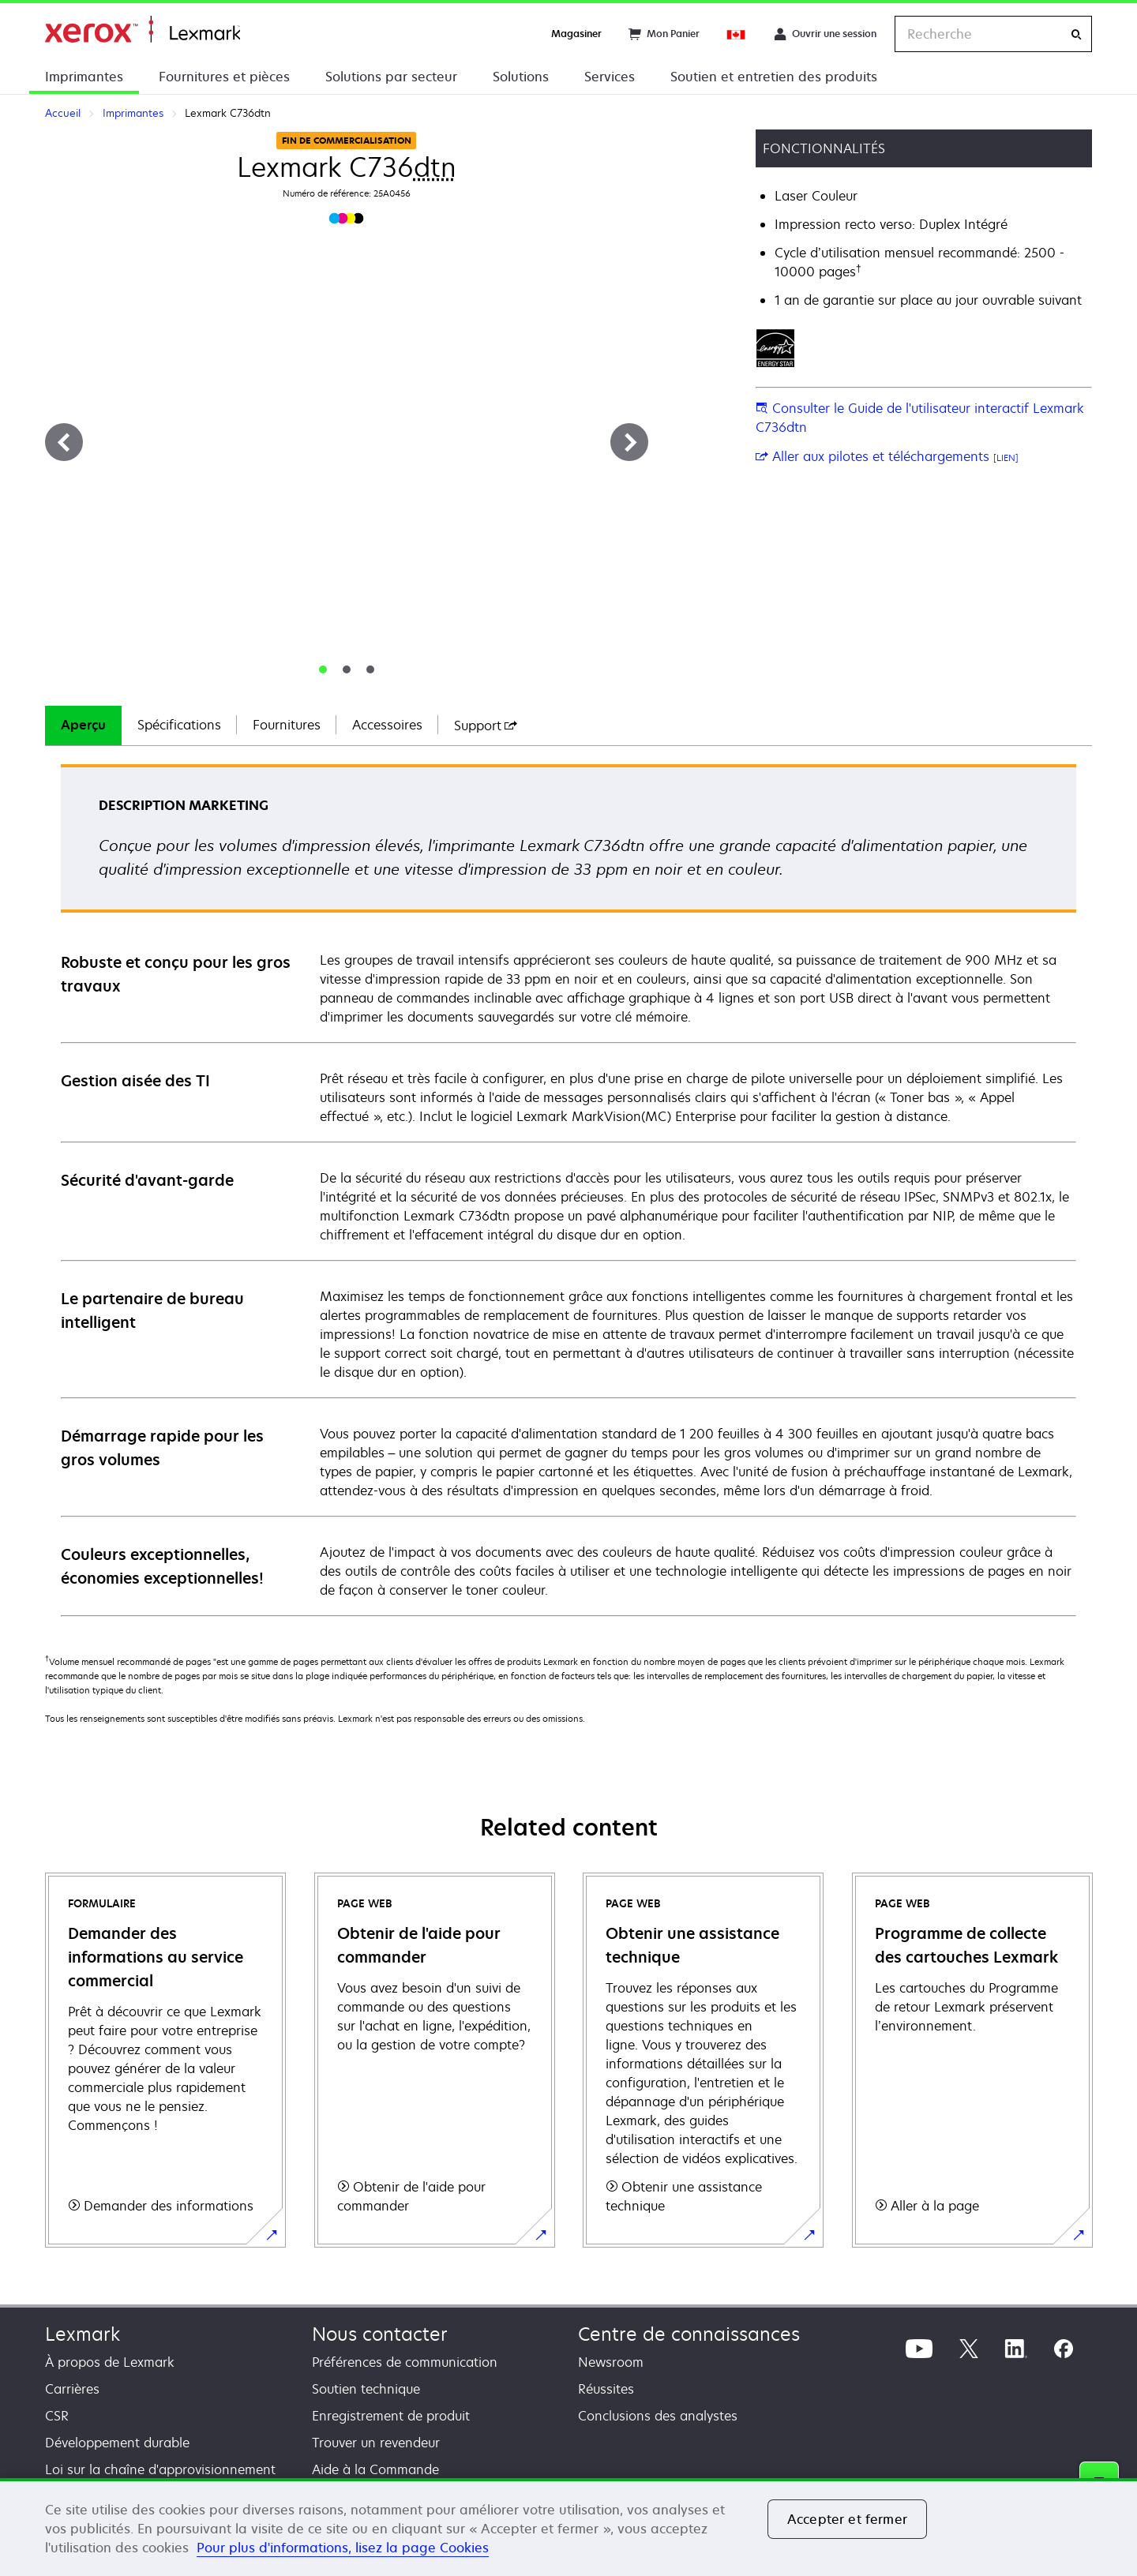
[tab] (323, 669)
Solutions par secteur (391, 76)
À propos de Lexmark (109, 2362)
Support (485, 725)
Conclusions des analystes (657, 2415)
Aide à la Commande (375, 2469)
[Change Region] (737, 34)
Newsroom (611, 2362)
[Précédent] (64, 442)
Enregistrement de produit (391, 2415)
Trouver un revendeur (376, 2442)
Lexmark (82, 2334)
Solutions (521, 76)
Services (609, 76)
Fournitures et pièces (224, 76)
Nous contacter (380, 2334)
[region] (568, 2527)
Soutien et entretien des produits (773, 76)
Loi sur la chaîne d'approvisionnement (160, 2469)
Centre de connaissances (689, 2334)
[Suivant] (629, 442)
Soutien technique (366, 2389)
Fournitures (287, 724)
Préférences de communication (404, 2362)
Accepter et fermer (847, 2519)
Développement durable (117, 2442)
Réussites (606, 2389)
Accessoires (387, 724)
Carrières (72, 2389)
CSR (57, 2415)
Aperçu (83, 724)
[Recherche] (1076, 34)
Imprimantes (84, 76)
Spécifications (179, 724)
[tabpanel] (568, 1189)
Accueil (142, 29)
